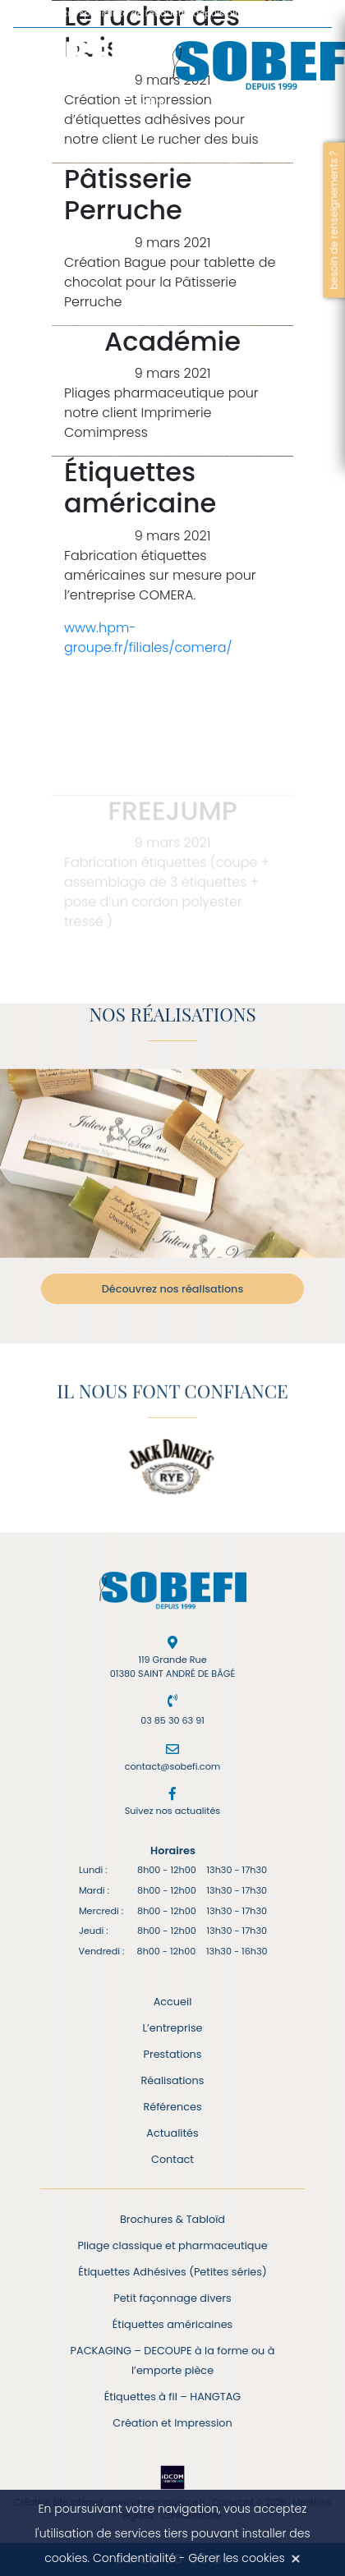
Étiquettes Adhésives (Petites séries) (172, 2272)
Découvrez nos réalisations (172, 1289)
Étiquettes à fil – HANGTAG (173, 2397)
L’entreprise (172, 2028)
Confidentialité (134, 2558)
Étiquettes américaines (173, 2324)
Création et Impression (172, 2423)
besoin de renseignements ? (334, 219)
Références (172, 2107)
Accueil (173, 2002)
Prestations (173, 2054)
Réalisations (173, 2080)
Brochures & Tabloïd (172, 2219)
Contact (172, 2159)
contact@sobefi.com (173, 1766)
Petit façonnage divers (172, 2298)
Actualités (172, 2133)
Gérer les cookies (236, 2558)
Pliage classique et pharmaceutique (172, 2245)
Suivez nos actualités (172, 1810)
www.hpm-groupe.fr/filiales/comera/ (148, 637)
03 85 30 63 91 (172, 1720)
